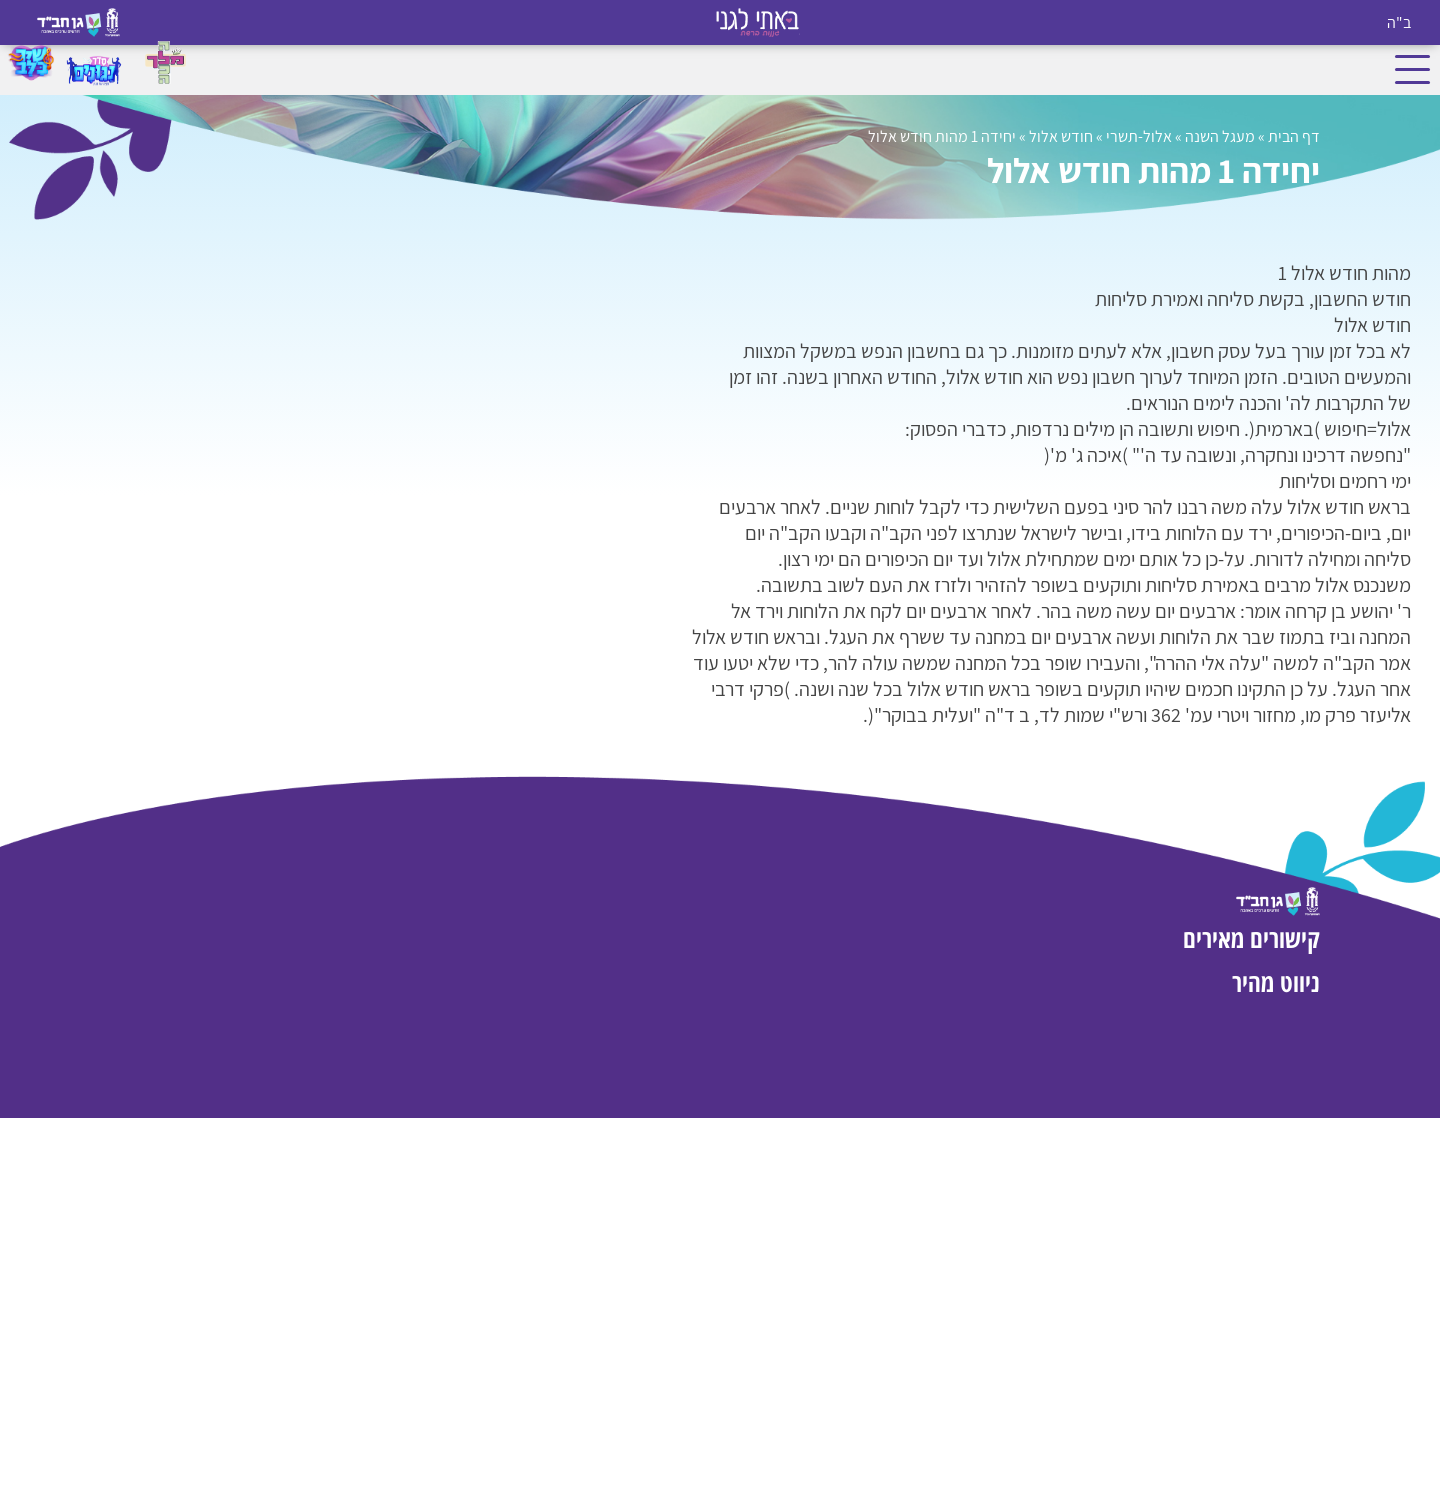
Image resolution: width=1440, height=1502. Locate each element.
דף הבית (1294, 136)
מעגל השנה (1220, 136)
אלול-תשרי (1139, 136)
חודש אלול (1061, 136)
